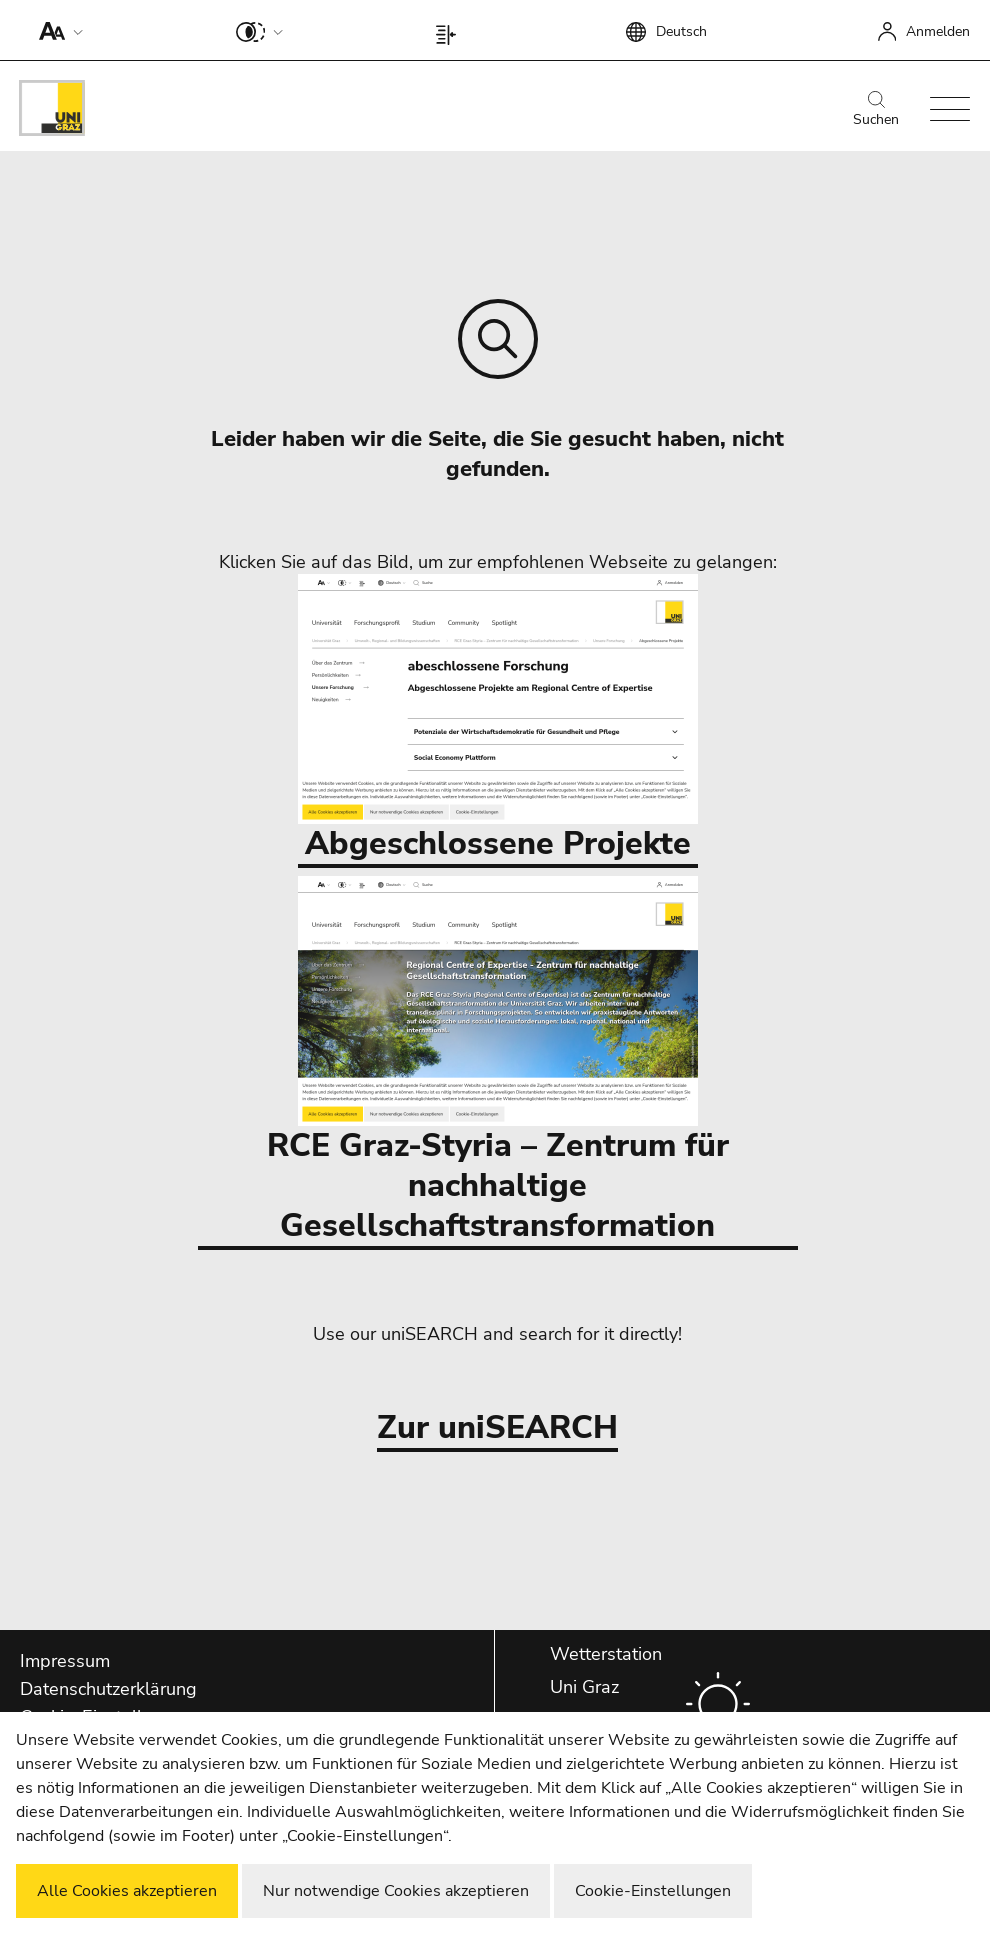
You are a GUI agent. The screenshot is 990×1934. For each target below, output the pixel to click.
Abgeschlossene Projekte (498, 719)
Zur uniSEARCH (497, 1428)
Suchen (876, 110)
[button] (56, 30)
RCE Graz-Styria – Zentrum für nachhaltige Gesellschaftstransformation (498, 1061)
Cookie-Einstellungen (653, 1891)
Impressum (65, 1661)
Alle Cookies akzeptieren (127, 1891)
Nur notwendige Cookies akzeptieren (396, 1891)
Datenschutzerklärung (108, 1689)
